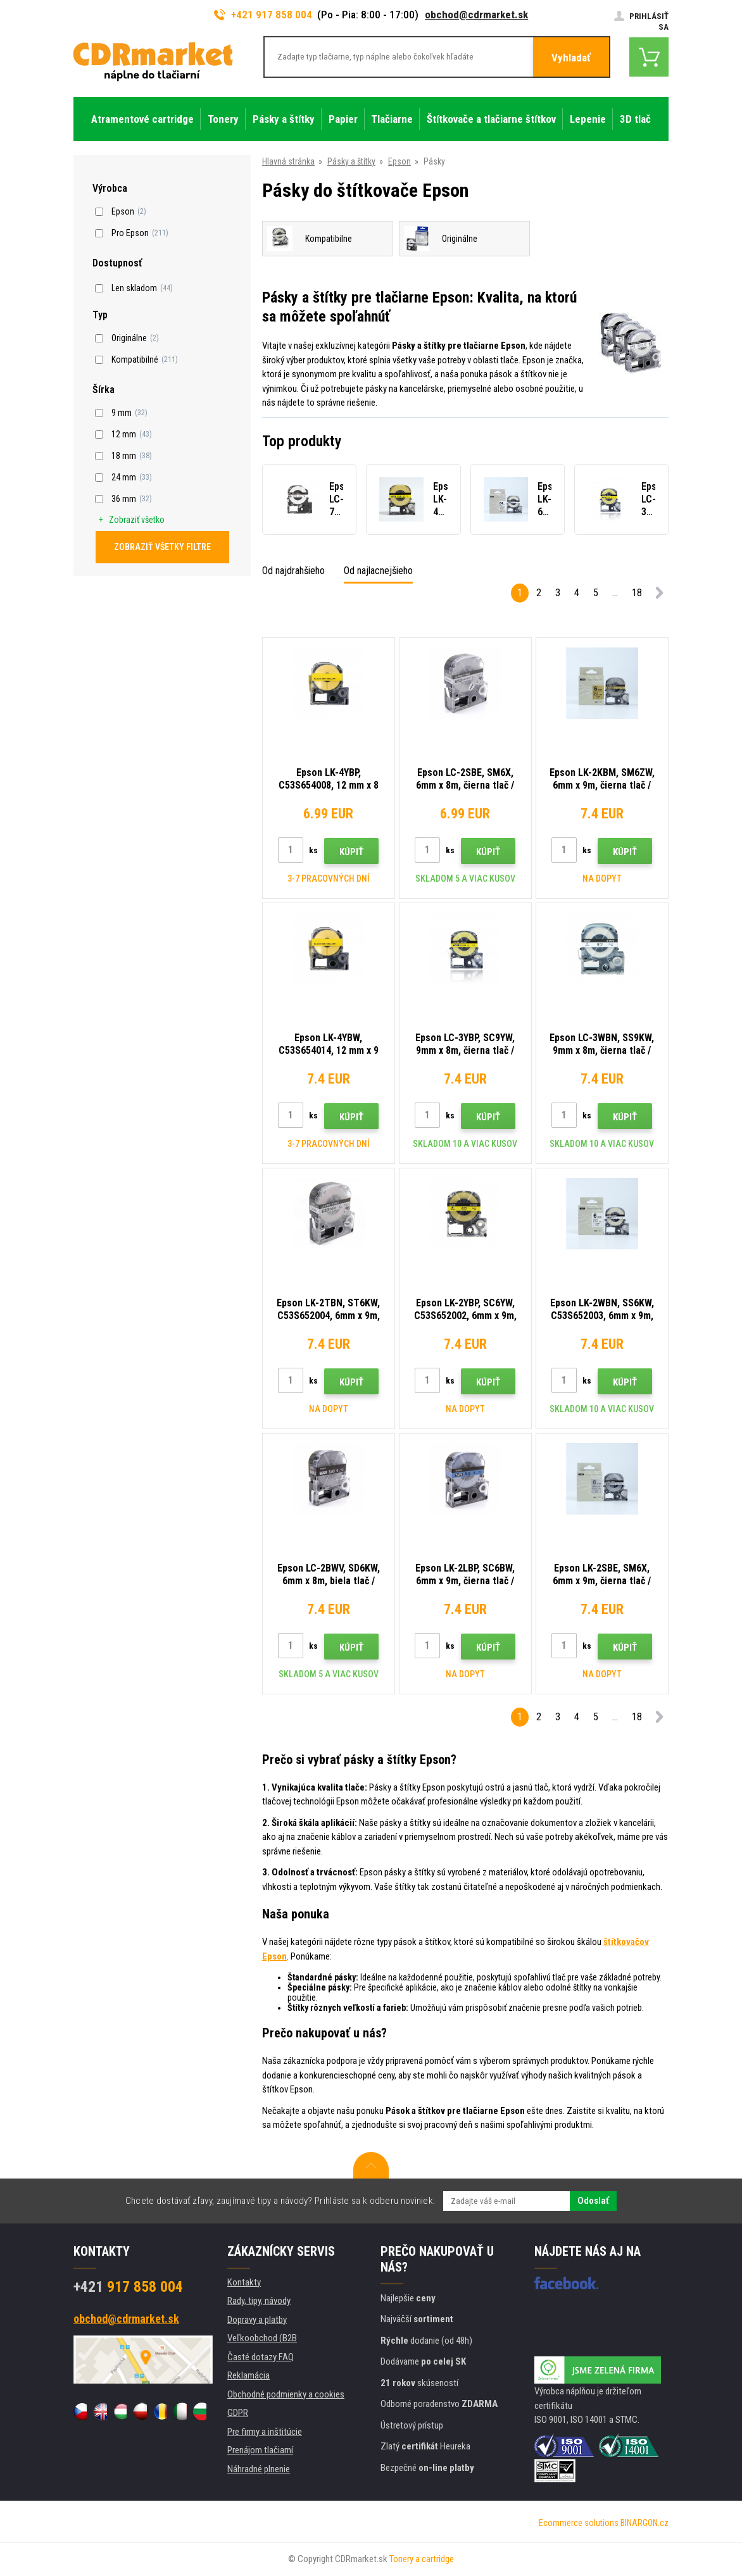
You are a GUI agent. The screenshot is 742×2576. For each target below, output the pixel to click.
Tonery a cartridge (421, 2559)
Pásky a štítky (351, 161)
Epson (399, 161)
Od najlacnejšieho (378, 571)
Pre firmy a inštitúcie (264, 2431)
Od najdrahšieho (293, 571)
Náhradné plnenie (258, 2469)
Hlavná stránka (288, 161)
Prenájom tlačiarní (260, 2450)
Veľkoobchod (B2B (262, 2338)
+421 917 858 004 (263, 14)
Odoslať (593, 2200)
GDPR (237, 2412)
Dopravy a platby (257, 2319)
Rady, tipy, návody (259, 2300)
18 (637, 593)
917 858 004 (128, 2287)
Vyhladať (571, 57)
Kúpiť (351, 852)
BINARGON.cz (644, 2523)
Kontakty (244, 2282)
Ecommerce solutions (579, 2523)
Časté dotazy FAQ (260, 2357)
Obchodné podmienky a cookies (285, 2394)
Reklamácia (248, 2375)
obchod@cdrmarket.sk (476, 14)
